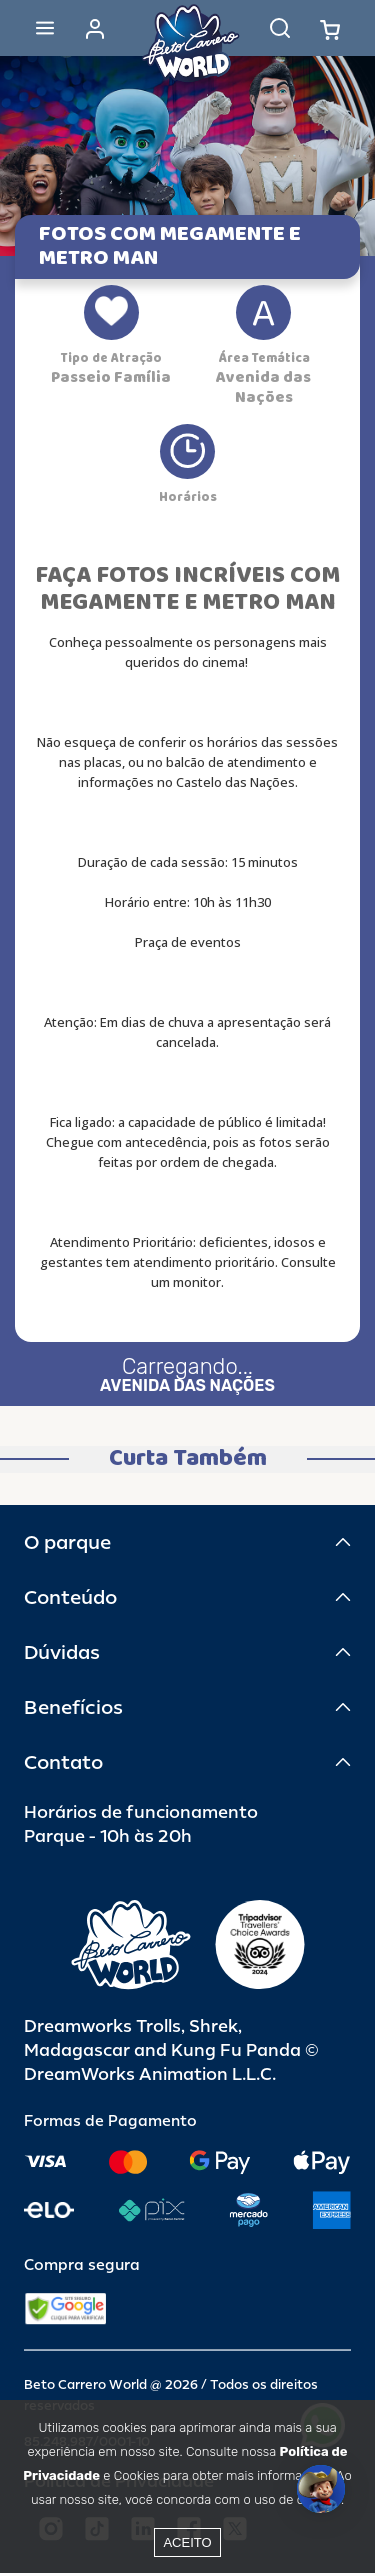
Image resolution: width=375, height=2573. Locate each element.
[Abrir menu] (45, 28)
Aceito (187, 2542)
